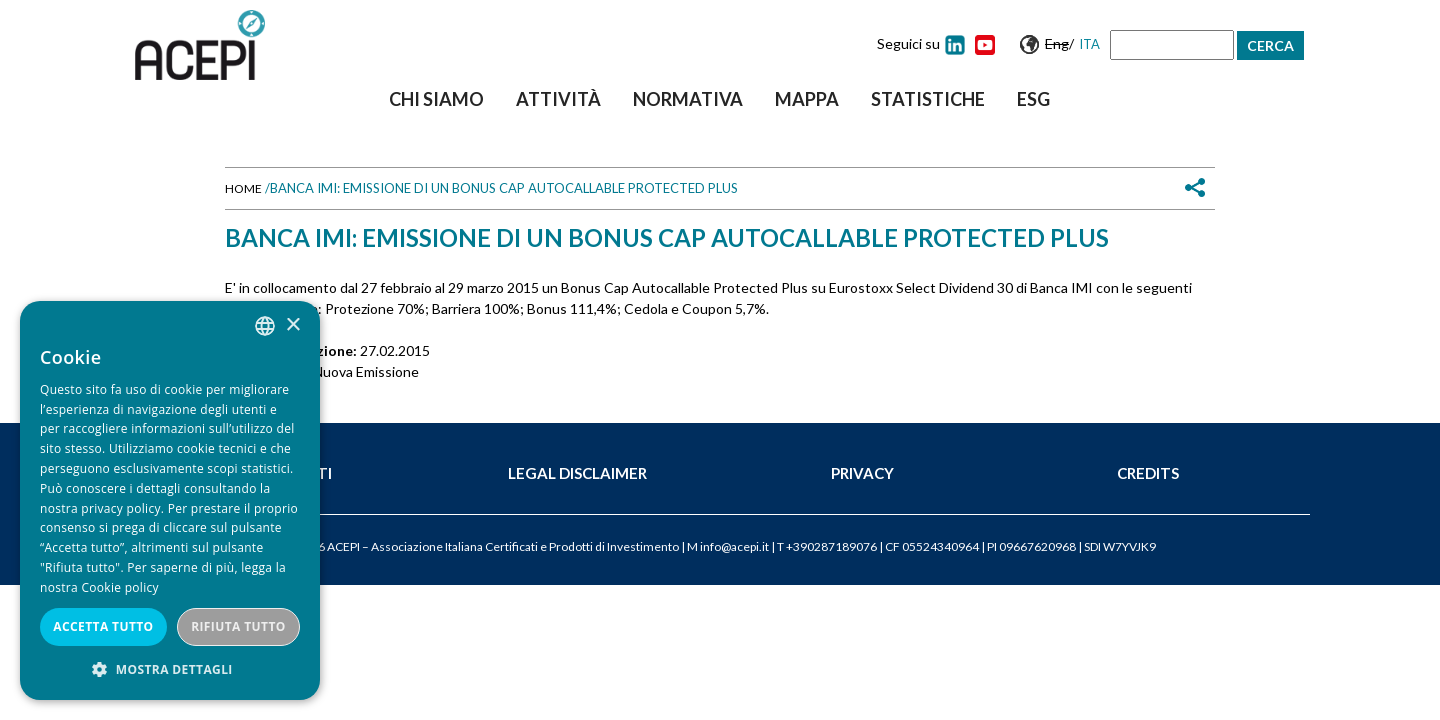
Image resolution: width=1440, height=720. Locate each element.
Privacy (862, 473)
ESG (1033, 99)
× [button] (292, 325)
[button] (170, 669)
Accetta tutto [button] (103, 626)
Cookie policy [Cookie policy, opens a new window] (119, 587)
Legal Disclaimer (577, 473)
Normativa (688, 99)
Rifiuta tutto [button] (238, 626)
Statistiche (928, 99)
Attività (558, 99)
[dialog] (170, 500)
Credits (1148, 473)
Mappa (807, 99)
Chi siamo (436, 99)
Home (243, 188)
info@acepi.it (734, 546)
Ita (1089, 44)
